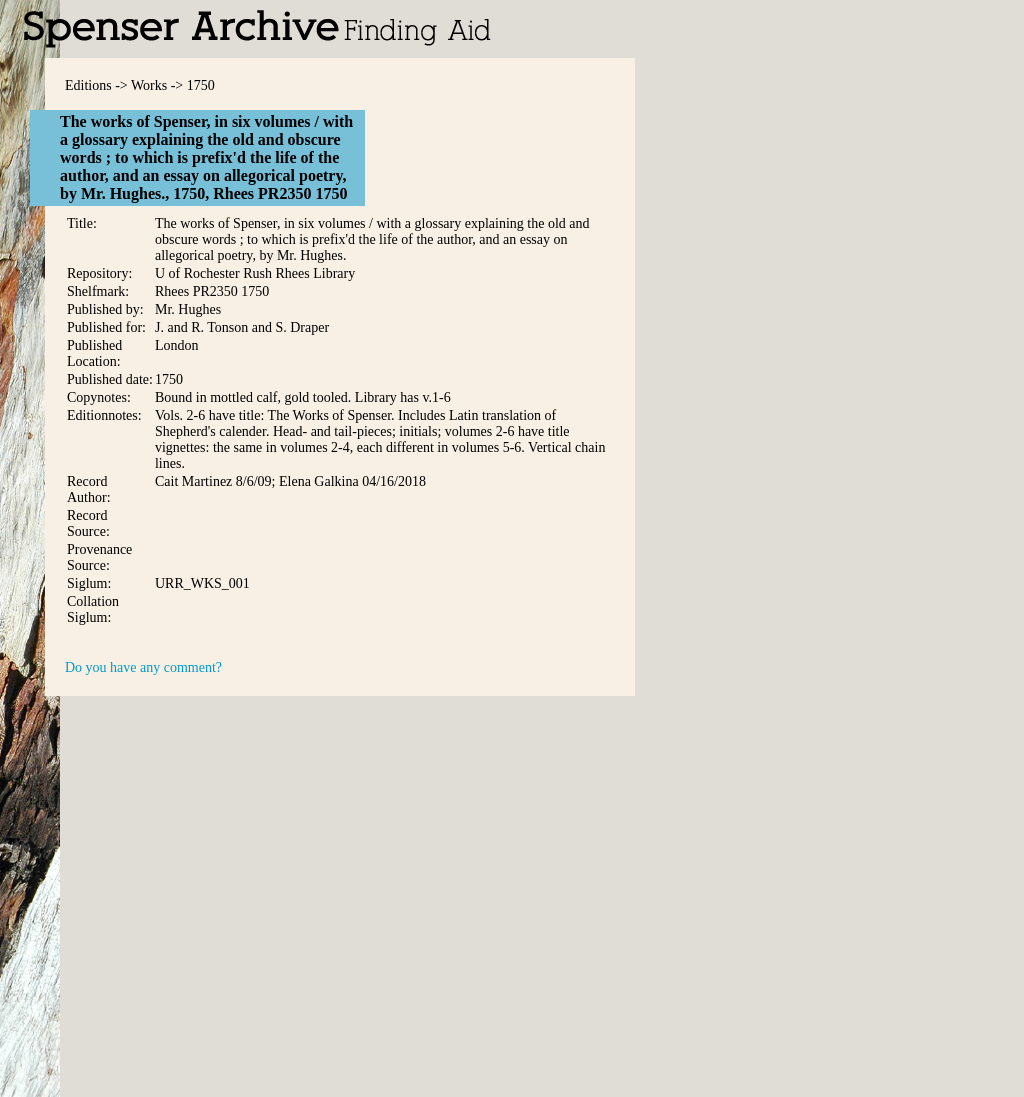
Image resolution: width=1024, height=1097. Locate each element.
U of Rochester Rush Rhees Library (255, 273)
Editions (88, 85)
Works (149, 85)
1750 (201, 85)
